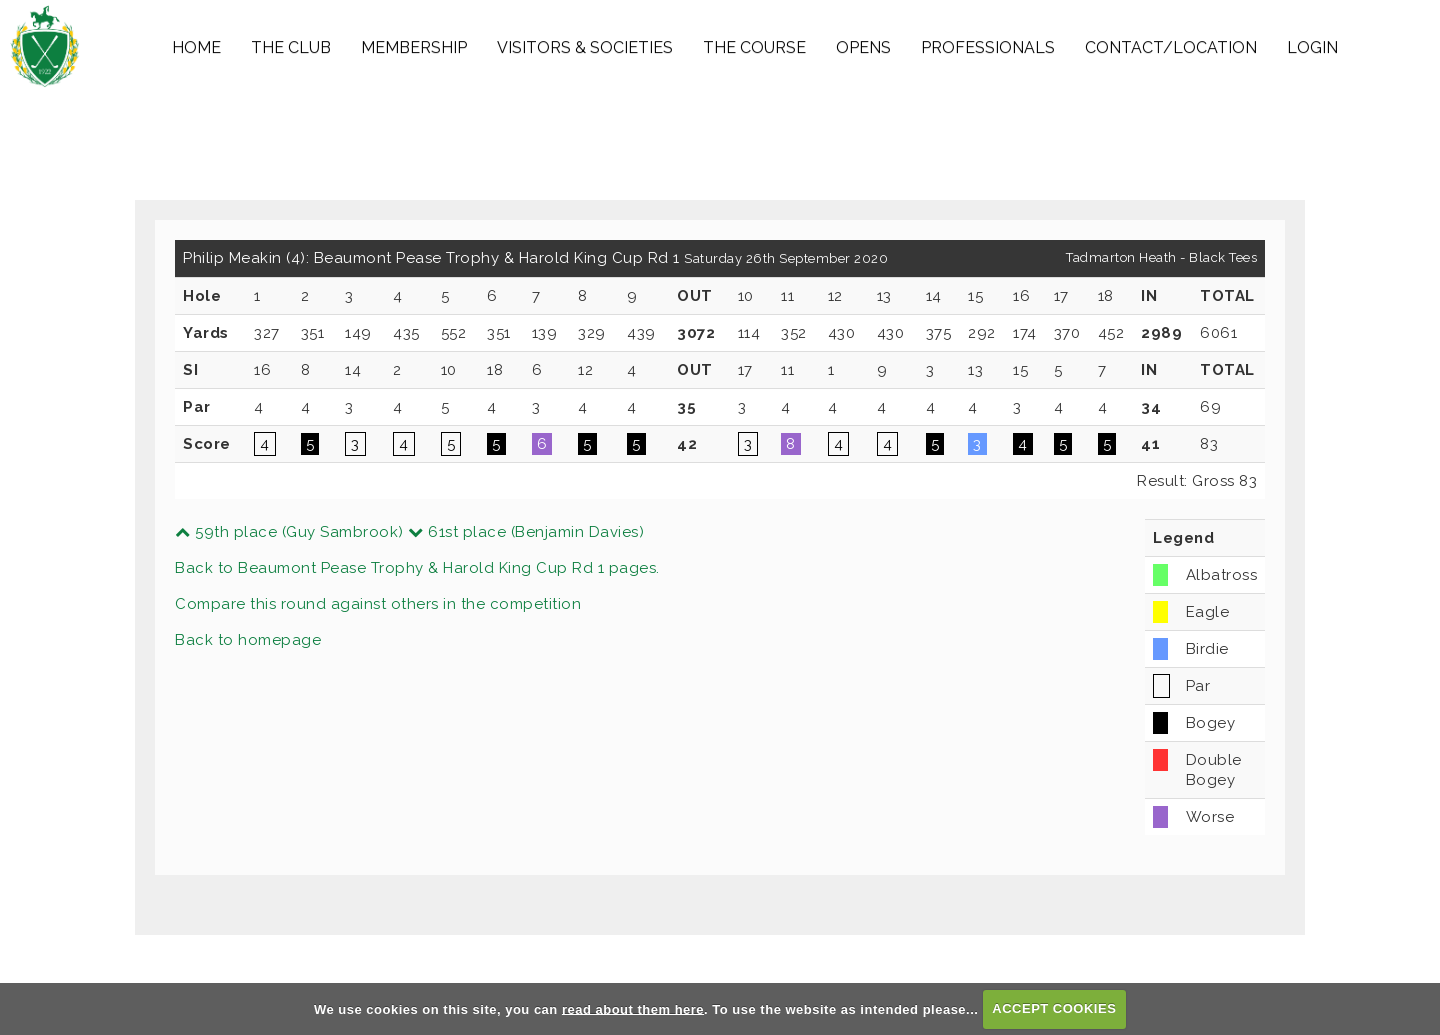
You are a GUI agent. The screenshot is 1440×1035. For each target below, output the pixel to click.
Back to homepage (248, 640)
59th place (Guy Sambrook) (289, 532)
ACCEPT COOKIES (1054, 1008)
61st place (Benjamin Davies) (526, 532)
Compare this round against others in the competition (378, 604)
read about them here (633, 1008)
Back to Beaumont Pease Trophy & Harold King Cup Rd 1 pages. (417, 568)
